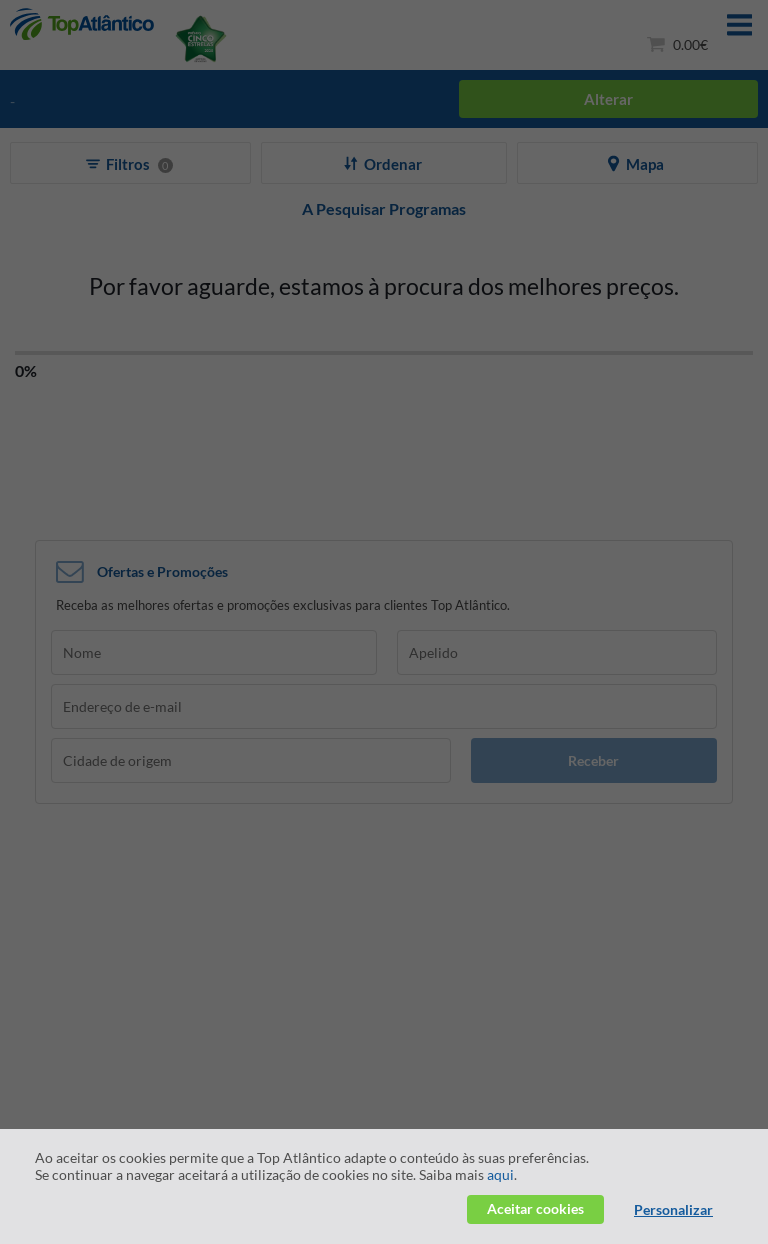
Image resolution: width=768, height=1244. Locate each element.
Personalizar (673, 1209)
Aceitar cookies (535, 1208)
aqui (500, 1174)
